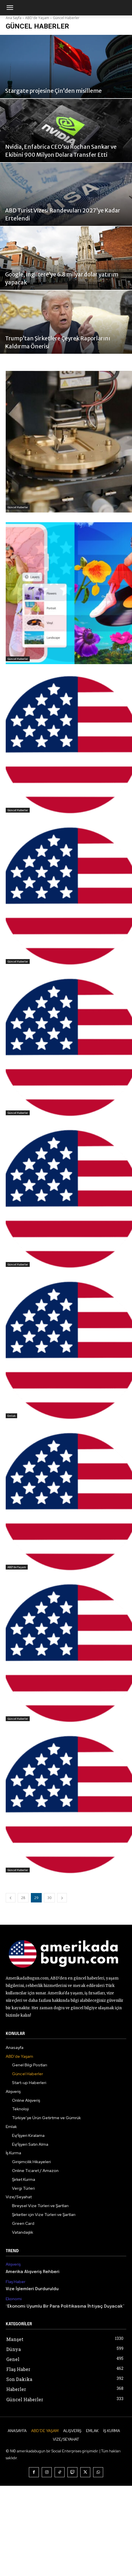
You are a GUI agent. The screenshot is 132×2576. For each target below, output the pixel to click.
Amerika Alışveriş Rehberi (32, 2272)
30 (49, 1897)
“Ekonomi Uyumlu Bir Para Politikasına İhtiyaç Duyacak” (65, 2306)
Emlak (11, 1415)
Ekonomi (14, 2298)
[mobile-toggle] (10, 7)
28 (23, 1897)
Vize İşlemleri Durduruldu (32, 2289)
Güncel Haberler (17, 507)
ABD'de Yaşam (16, 1567)
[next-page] (62, 1897)
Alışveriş (13, 2264)
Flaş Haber (15, 2281)
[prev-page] (10, 1897)
